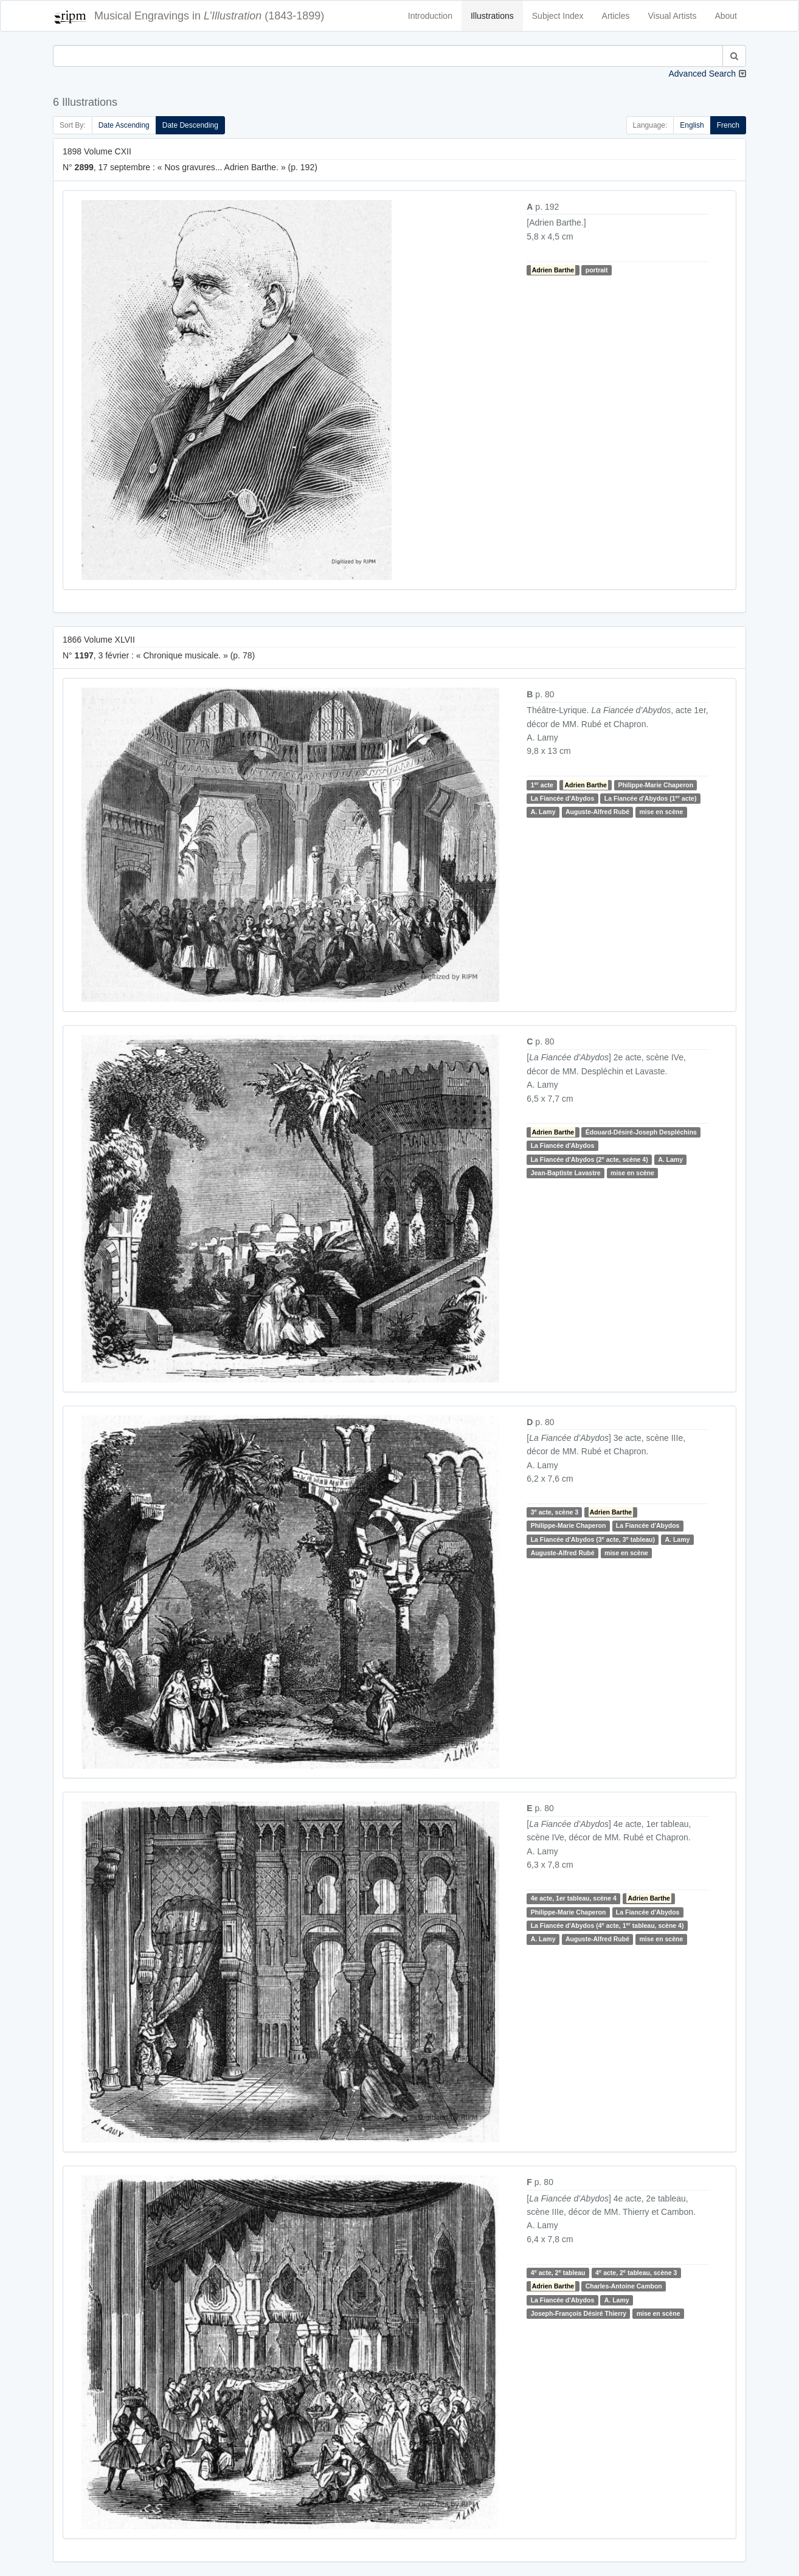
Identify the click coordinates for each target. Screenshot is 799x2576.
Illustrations (492, 16)
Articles (616, 16)
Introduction (430, 16)
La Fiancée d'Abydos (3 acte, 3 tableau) (593, 1539)
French (728, 125)
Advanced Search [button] (702, 73)
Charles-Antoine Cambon (624, 2286)
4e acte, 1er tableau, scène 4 (574, 1898)
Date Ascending (124, 125)
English (692, 125)
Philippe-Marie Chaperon (655, 785)
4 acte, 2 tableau (558, 2272)
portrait (597, 270)
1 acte (542, 785)
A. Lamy (543, 811)
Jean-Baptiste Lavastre (566, 1172)
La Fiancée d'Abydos (563, 798)
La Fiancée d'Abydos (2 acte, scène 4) (589, 1159)
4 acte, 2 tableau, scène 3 (636, 2272)
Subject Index (558, 16)
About (725, 16)
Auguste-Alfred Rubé (597, 811)
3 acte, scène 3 (555, 1512)
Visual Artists (672, 16)
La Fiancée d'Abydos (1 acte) (650, 798)
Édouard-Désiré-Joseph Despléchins (641, 1132)
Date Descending (190, 125)
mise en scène (661, 811)
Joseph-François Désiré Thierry (579, 2313)
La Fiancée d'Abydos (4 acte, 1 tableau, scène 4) (607, 1925)
